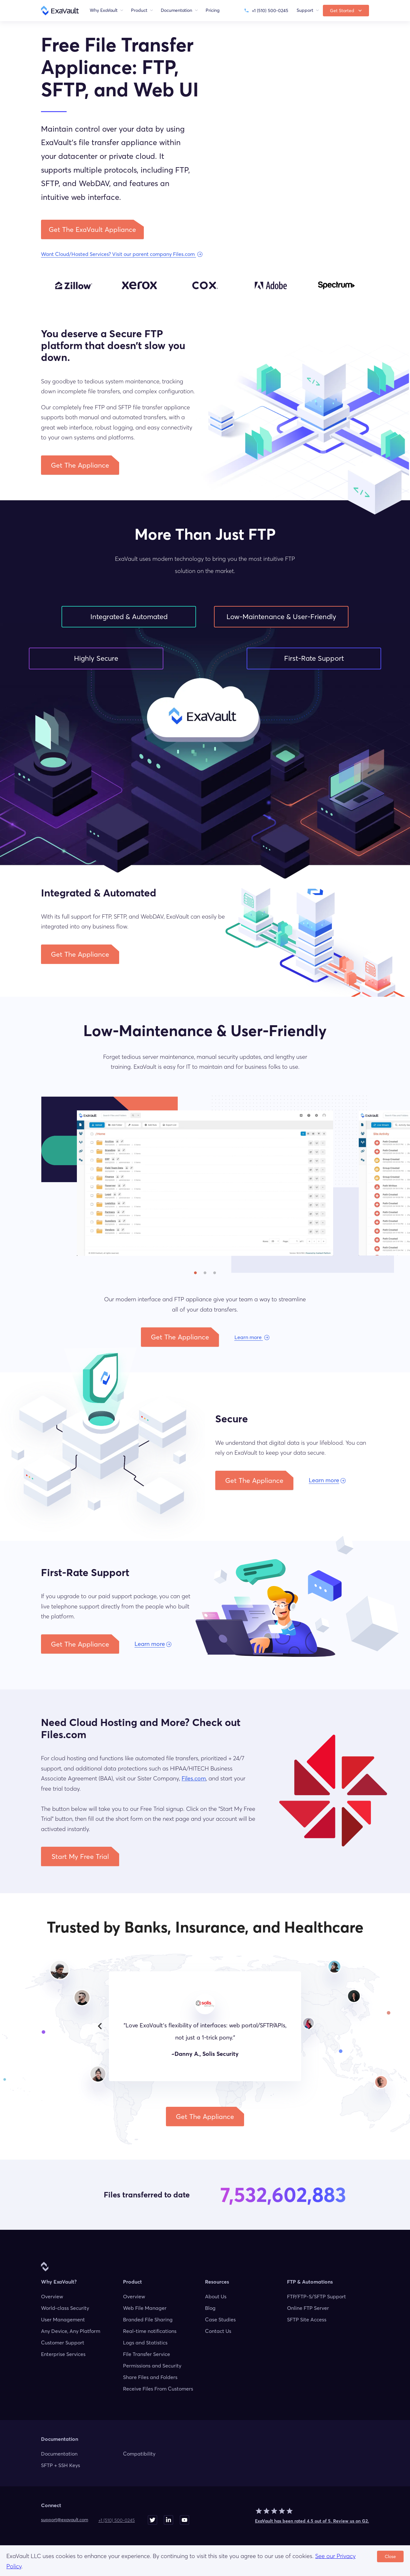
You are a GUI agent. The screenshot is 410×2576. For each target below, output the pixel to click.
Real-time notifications (149, 2331)
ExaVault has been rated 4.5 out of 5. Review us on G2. (312, 2521)
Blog (210, 2308)
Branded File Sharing (148, 2319)
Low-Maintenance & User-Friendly (281, 616)
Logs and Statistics (145, 2342)
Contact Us (218, 2331)
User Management (63, 2319)
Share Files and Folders (150, 2377)
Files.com (194, 1778)
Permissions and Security (152, 2365)
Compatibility (139, 2453)
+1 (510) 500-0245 (116, 2520)
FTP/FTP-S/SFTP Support (316, 2296)
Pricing (212, 10)
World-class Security (65, 2308)
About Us (215, 2296)
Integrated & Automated (129, 616)
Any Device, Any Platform (70, 2331)
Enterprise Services (63, 2354)
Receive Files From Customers (158, 2388)
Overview (52, 2296)
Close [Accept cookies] (390, 2556)
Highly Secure (96, 658)
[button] (92, 229)
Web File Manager (145, 2308)
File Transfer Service (146, 2354)
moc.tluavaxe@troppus (64, 2520)
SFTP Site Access (306, 2319)
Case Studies (220, 2319)
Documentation (59, 2453)
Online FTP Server (308, 2308)
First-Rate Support (314, 658)
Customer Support (62, 2342)
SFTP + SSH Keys (60, 2465)
